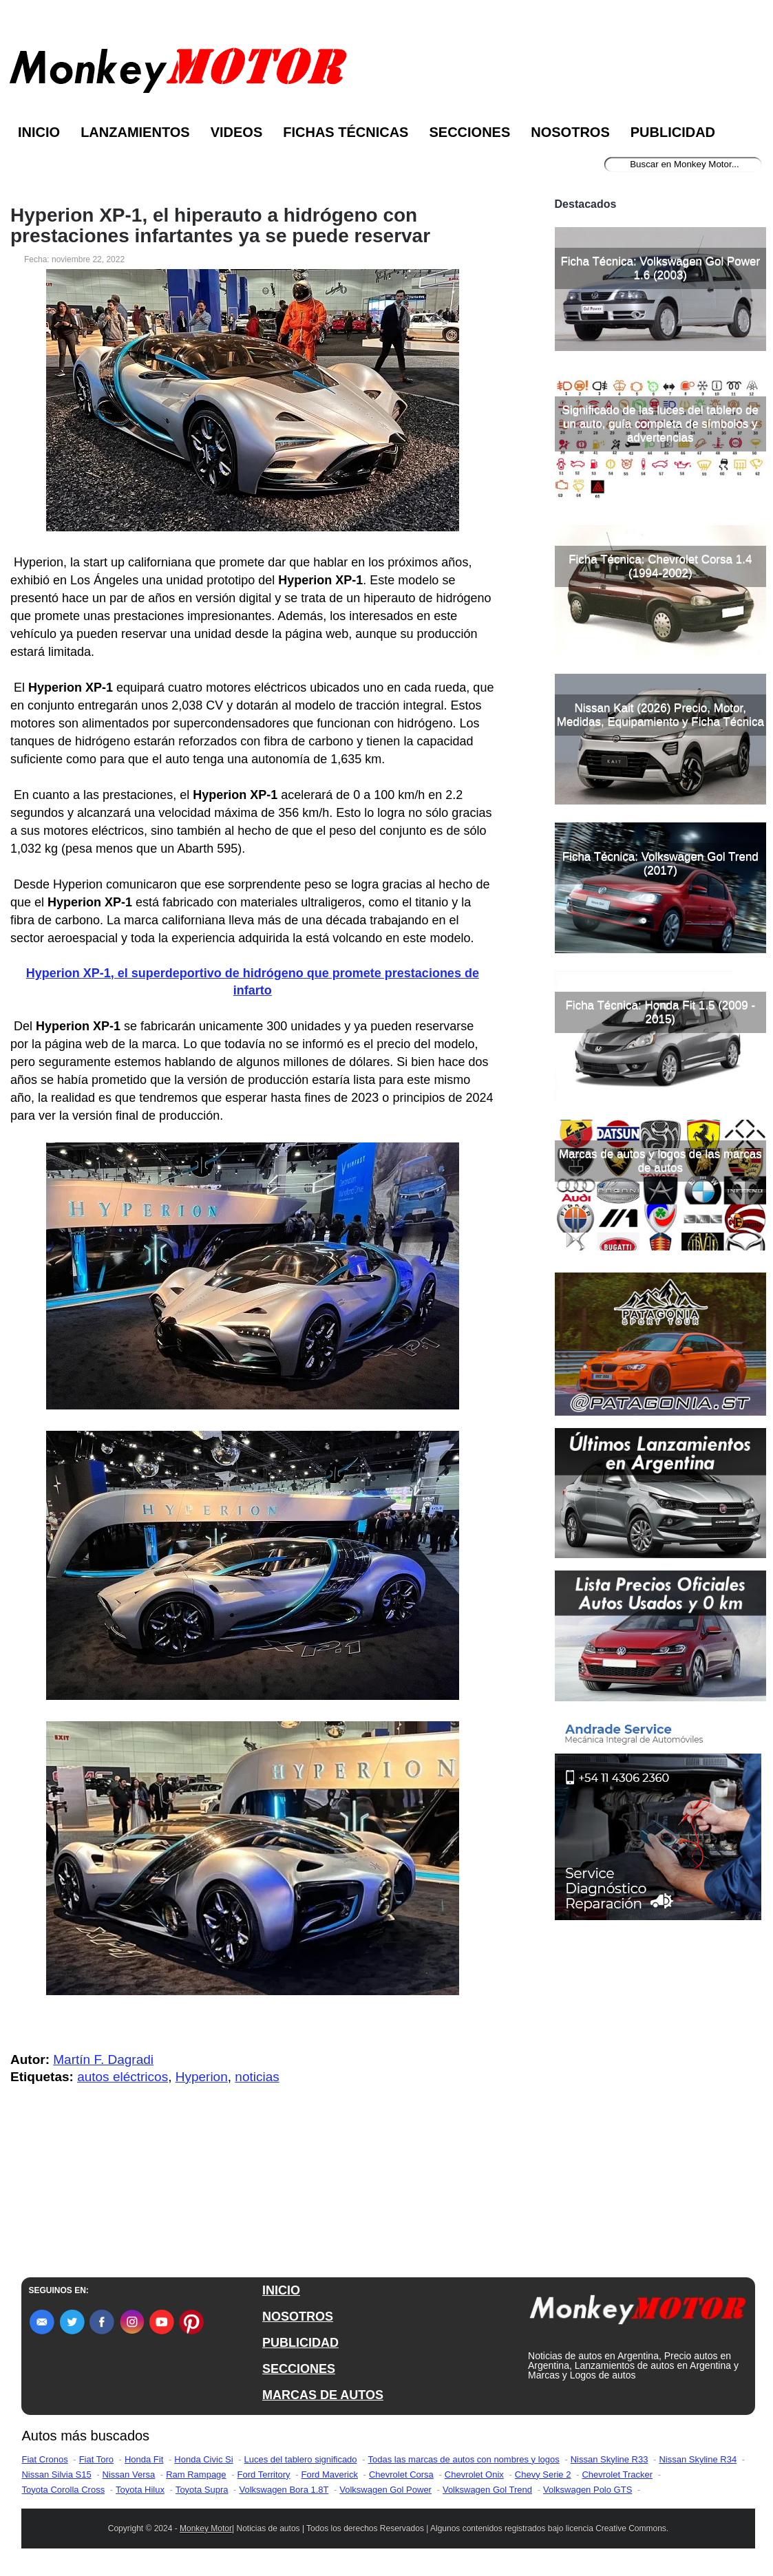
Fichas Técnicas (345, 132)
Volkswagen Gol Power (385, 2489)
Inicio (39, 132)
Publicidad (673, 132)
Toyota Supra (202, 2489)
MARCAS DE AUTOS (322, 2395)
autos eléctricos (122, 2076)
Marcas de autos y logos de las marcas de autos (660, 1160)
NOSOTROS (297, 2316)
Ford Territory (263, 2474)
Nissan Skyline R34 (698, 2459)
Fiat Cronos (44, 2459)
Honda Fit (144, 2459)
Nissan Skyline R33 (609, 2459)
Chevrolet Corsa (401, 2474)
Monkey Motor (206, 2528)
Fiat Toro (96, 2459)
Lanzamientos (135, 132)
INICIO (281, 2290)
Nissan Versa (129, 2474)
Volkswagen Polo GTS (587, 2489)
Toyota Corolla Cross (63, 2489)
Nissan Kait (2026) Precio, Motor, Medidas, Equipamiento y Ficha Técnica (660, 714)
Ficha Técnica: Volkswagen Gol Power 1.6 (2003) (660, 268)
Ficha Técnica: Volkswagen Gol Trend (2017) (660, 863)
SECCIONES (298, 2369)
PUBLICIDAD (300, 2343)
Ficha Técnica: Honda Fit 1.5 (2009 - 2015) (660, 1012)
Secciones (469, 132)
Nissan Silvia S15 (56, 2474)
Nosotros (570, 132)
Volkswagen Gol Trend (487, 2489)
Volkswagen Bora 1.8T (283, 2489)
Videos (237, 132)
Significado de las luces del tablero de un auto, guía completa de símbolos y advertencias (660, 423)
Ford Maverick (329, 2474)
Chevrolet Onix (474, 2474)
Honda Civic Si (203, 2459)
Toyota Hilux (140, 2489)
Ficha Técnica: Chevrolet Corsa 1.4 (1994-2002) (660, 566)
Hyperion (202, 2076)
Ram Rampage (196, 2474)
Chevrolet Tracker (617, 2474)
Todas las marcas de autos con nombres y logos (464, 2459)
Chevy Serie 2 (543, 2474)
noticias (257, 2076)
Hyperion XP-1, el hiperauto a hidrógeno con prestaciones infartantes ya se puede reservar (220, 225)
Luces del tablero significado (300, 2459)
